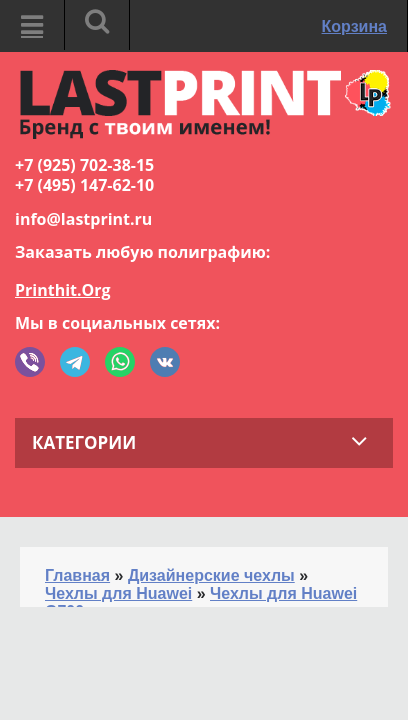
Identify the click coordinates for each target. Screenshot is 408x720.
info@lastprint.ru (83, 219)
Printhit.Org (63, 290)
